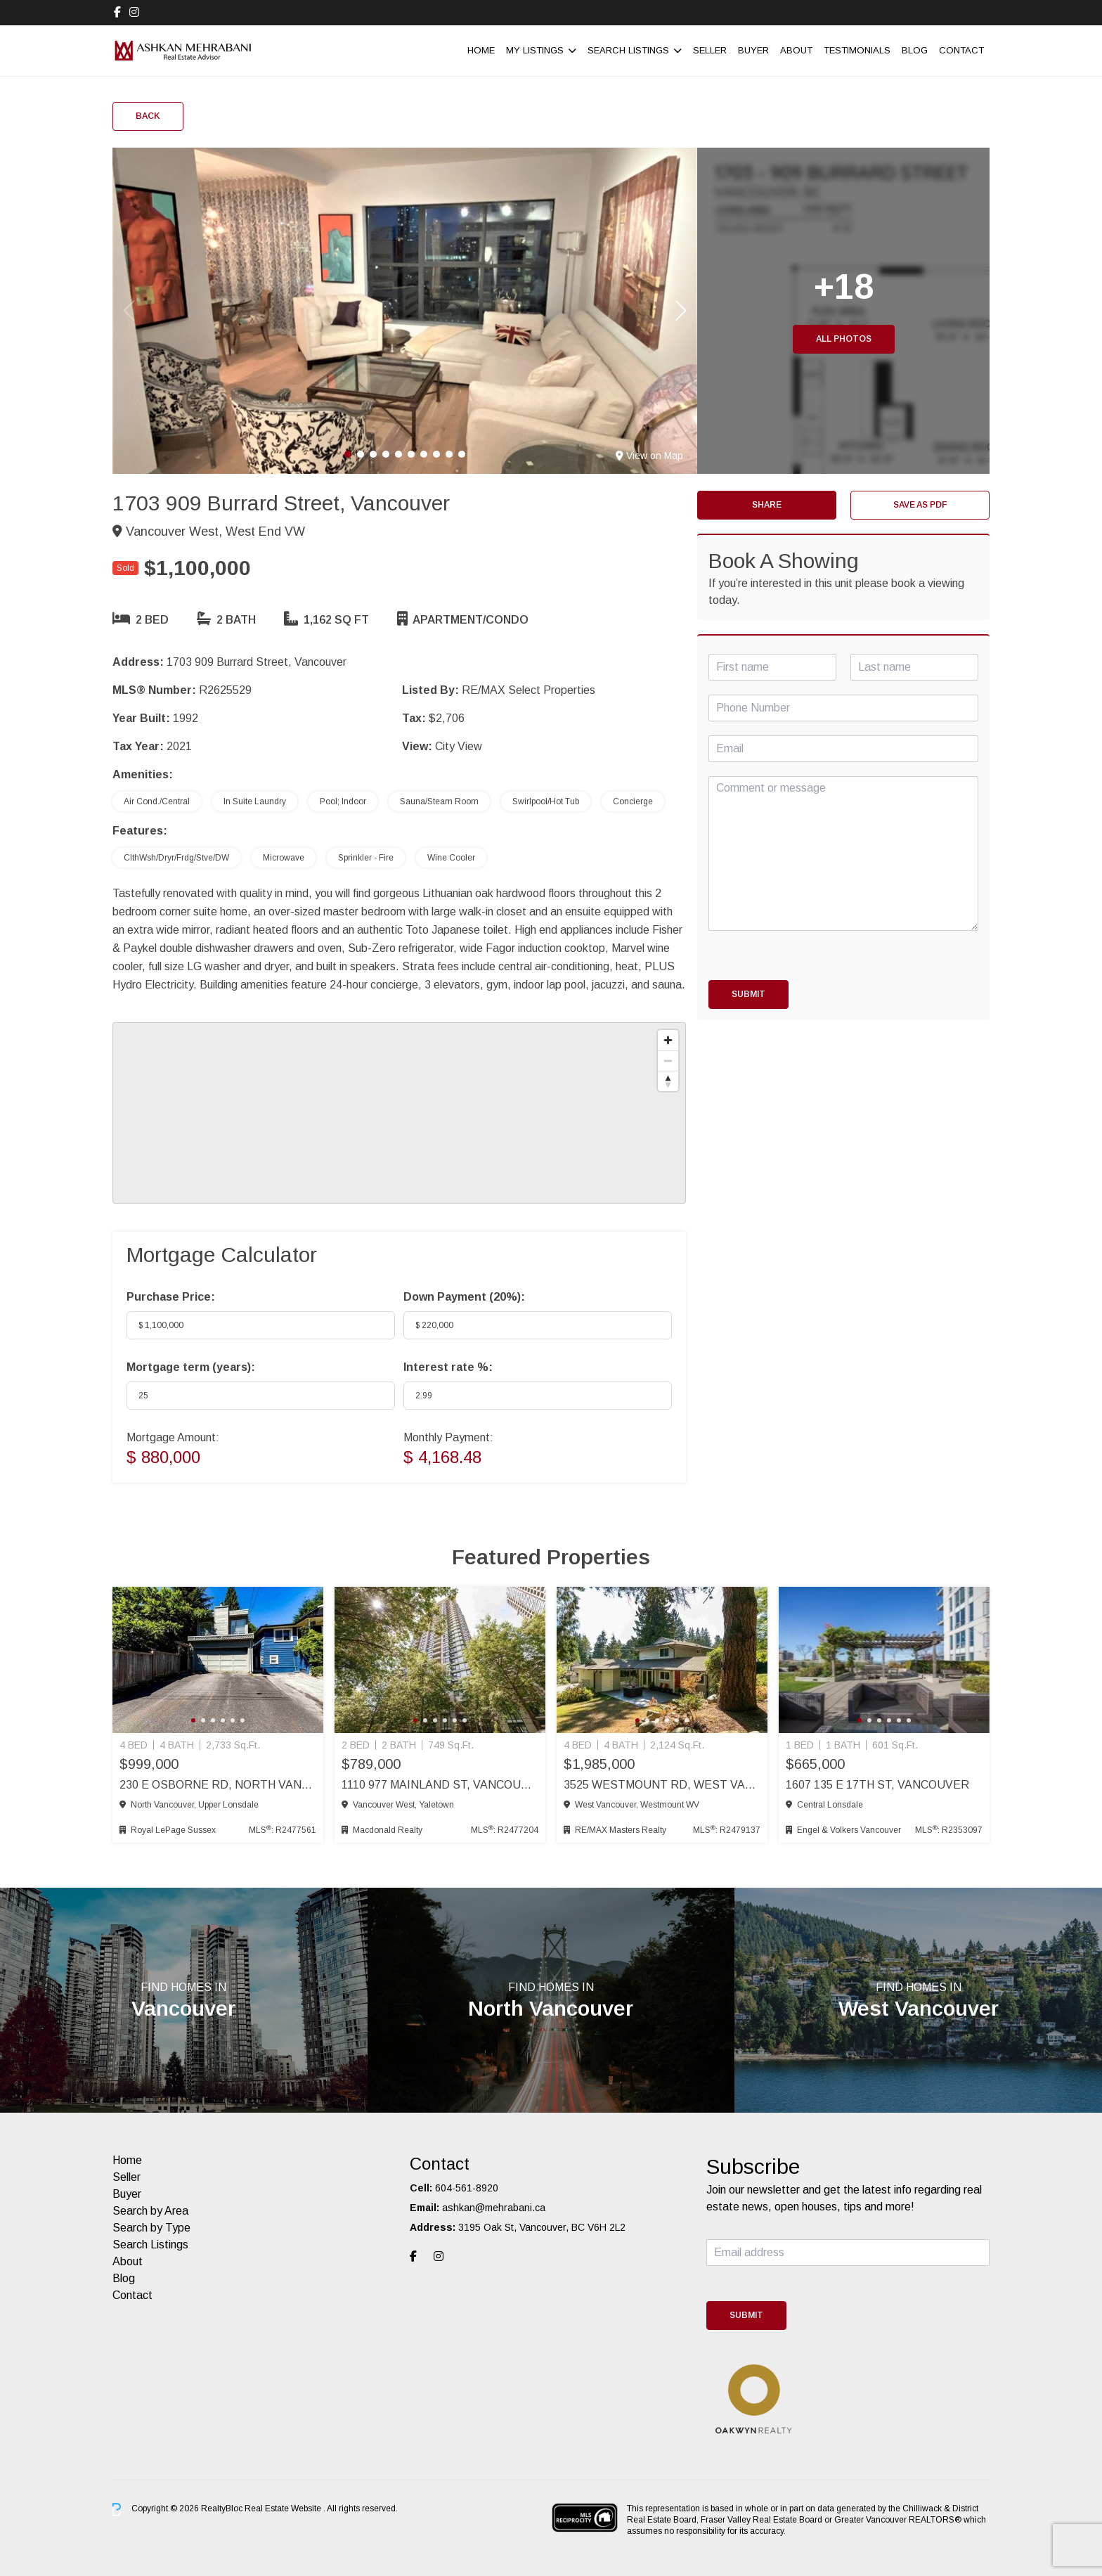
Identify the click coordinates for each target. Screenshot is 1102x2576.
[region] (399, 1113)
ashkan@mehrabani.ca (493, 2207)
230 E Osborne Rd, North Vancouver (217, 1785)
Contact (961, 50)
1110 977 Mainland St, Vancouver (440, 1785)
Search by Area (150, 2211)
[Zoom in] (668, 1040)
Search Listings (628, 50)
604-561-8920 (466, 2188)
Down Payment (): (464, 1297)
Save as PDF (920, 505)
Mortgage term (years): (191, 1367)
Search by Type (151, 2228)
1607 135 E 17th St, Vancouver (877, 1785)
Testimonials (857, 50)
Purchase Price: (171, 1297)
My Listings (535, 50)
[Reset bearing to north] (668, 1081)
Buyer (753, 50)
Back (148, 116)
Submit (748, 994)
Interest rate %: (448, 1367)
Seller (710, 50)
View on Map (649, 455)
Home (481, 50)
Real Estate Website (284, 2509)
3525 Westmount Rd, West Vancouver (662, 1785)
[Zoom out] (668, 1060)
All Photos (843, 339)
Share (767, 505)
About (796, 50)
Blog (915, 50)
